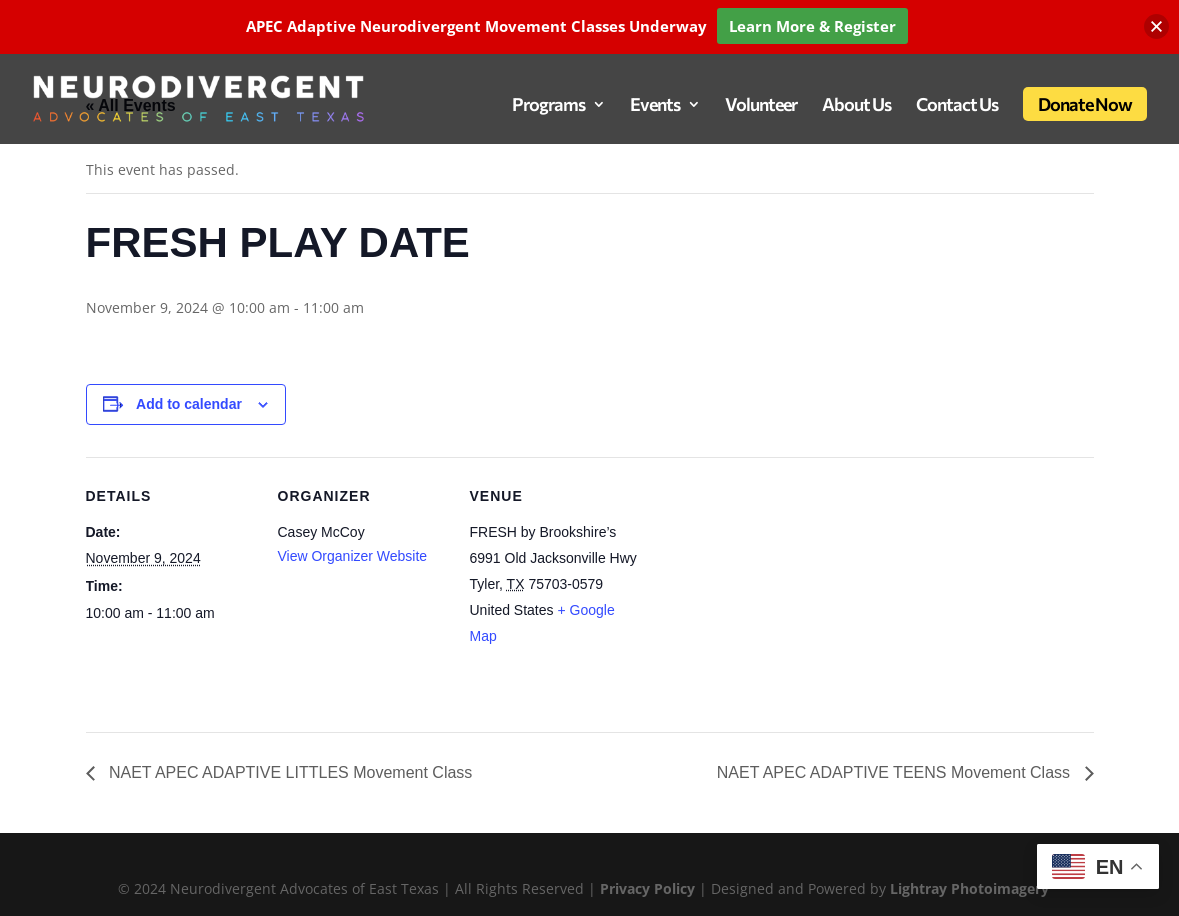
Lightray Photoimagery (969, 888)
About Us (856, 106)
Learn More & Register (812, 26)
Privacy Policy (649, 888)
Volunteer (761, 106)
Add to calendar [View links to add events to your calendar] (189, 404)
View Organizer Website (353, 556)
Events (655, 106)
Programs (548, 106)
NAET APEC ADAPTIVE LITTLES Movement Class (289, 772)
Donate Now (1085, 104)
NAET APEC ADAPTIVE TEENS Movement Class (896, 772)
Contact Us (957, 106)
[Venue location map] (767, 594)
